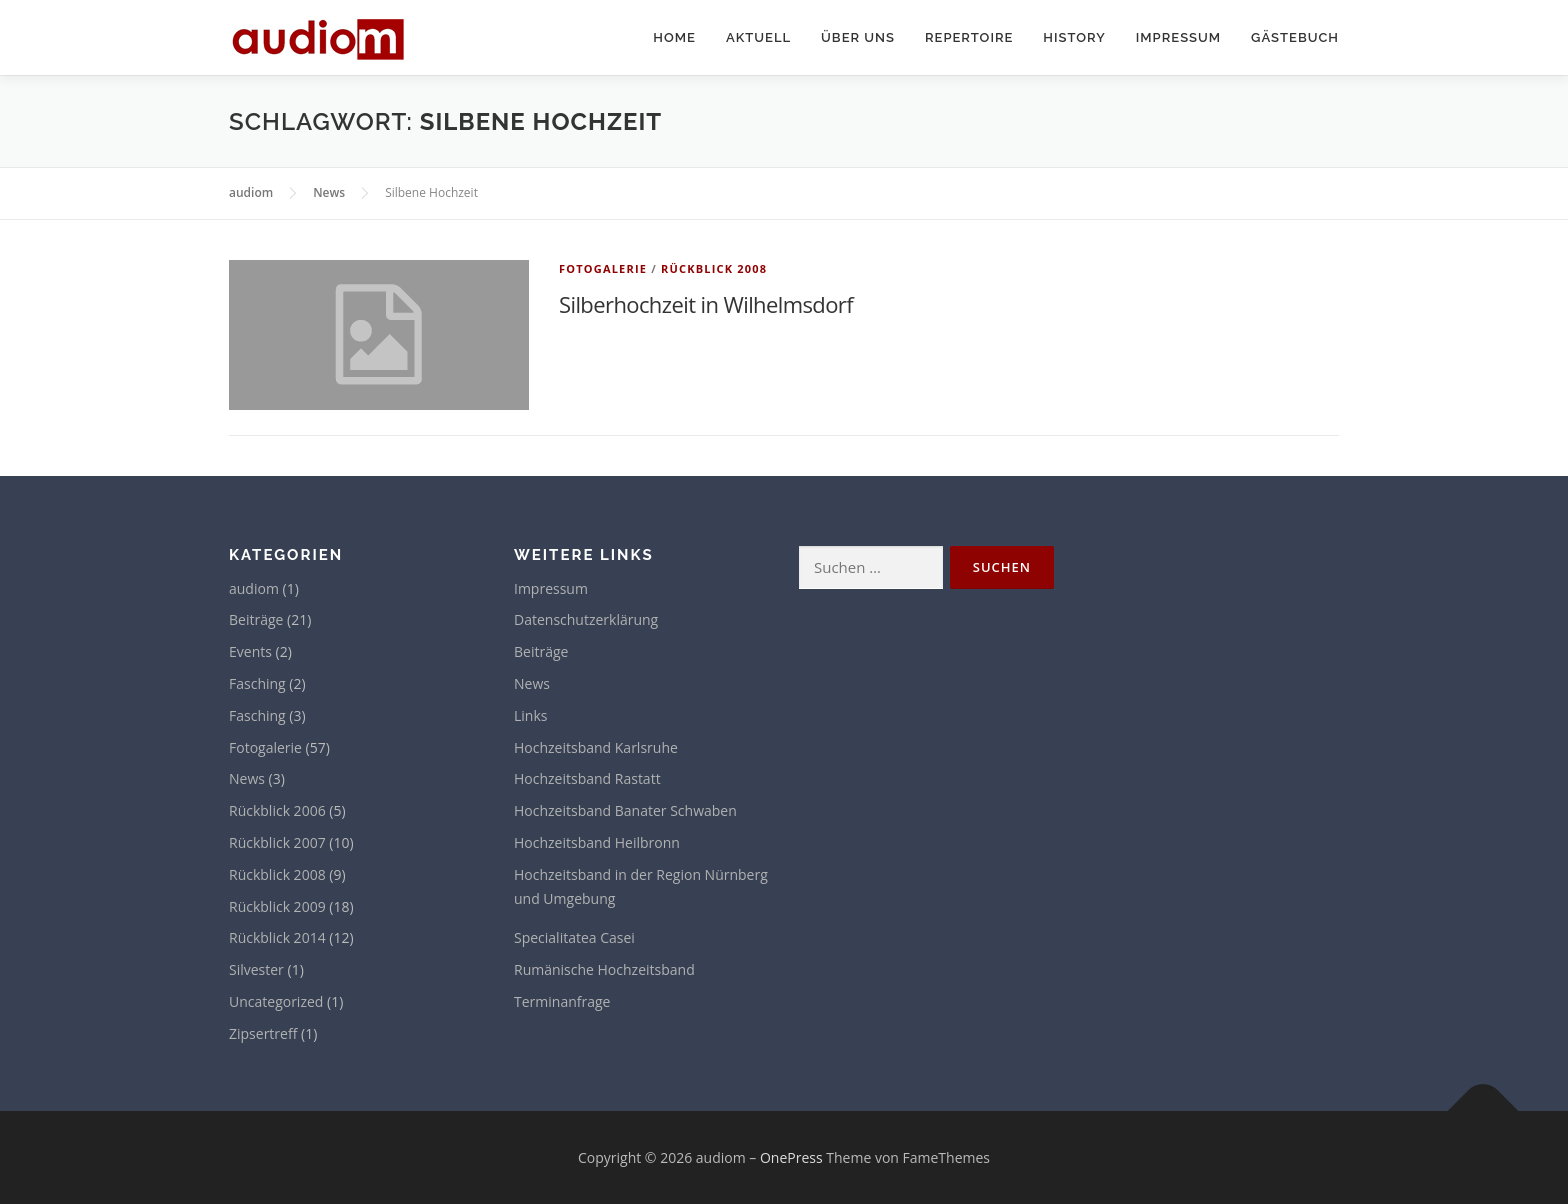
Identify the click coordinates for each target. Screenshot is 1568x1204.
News (247, 778)
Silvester (256, 969)
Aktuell (758, 37)
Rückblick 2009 (277, 906)
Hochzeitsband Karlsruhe (596, 747)
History (1074, 37)
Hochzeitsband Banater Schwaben (625, 810)
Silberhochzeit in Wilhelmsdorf (706, 304)
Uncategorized (276, 1001)
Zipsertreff (263, 1033)
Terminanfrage (562, 1001)
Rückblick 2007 (277, 842)
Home (674, 37)
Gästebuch (1295, 37)
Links (530, 715)
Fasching (257, 683)
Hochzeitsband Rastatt (587, 778)
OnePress (791, 1157)
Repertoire (969, 37)
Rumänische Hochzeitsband (604, 969)
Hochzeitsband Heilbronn (597, 842)
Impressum (1178, 37)
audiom (254, 588)
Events (250, 651)
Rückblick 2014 (277, 937)
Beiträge (256, 619)
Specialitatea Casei (574, 937)
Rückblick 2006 (277, 810)
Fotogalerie (603, 268)
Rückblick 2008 (714, 268)
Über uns (858, 37)
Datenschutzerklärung (586, 619)
